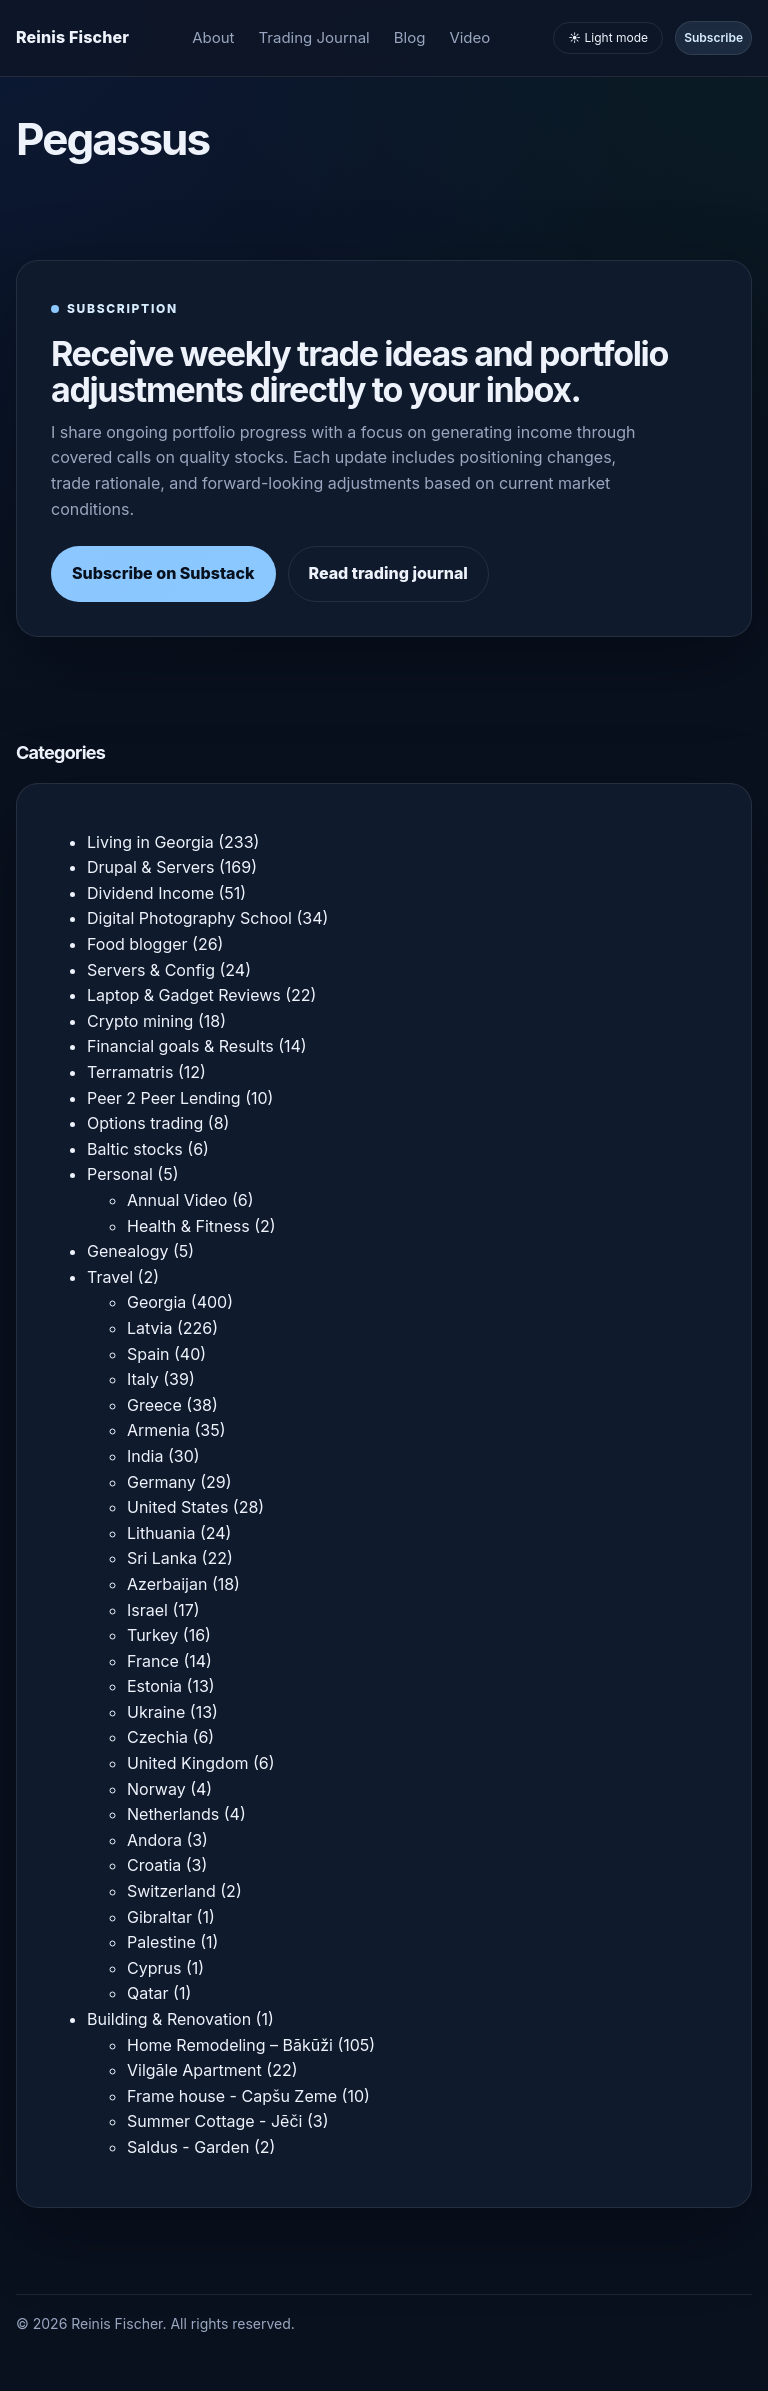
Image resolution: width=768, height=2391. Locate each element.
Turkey (152, 1635)
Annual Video (177, 1200)
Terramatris (130, 1072)
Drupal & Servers (151, 867)
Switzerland (171, 1891)
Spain (148, 1354)
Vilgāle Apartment (194, 2070)
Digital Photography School (189, 918)
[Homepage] (72, 38)
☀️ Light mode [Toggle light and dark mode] (608, 37)
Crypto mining (140, 1021)
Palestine (161, 1942)
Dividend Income (150, 893)
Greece (154, 1405)
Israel (147, 1610)
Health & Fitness (188, 1226)
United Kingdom (187, 1763)
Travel (110, 1277)
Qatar (148, 1993)
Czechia (157, 1737)
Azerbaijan (167, 1584)
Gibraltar (159, 1917)
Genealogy (127, 1251)
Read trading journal (388, 573)
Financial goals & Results (180, 1046)
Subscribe (713, 37)
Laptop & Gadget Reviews (184, 995)
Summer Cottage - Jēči (214, 2121)
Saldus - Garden (188, 2147)
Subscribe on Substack (163, 573)
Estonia (154, 1686)
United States (177, 1507)
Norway (156, 1789)
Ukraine (156, 1712)
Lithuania (161, 1533)
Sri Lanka (162, 1558)
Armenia (158, 1430)
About (213, 37)
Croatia (154, 1865)
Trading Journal (314, 37)
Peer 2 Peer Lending (164, 1098)
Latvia (149, 1328)
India (145, 1456)
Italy (143, 1379)
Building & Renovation (169, 2019)
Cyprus (154, 1968)
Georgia (156, 1302)
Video (469, 37)
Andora (154, 1840)
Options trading (145, 1123)
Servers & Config (151, 970)
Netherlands (173, 1814)
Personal (120, 1174)
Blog (410, 37)
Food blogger (137, 944)
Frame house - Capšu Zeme (232, 2096)
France (153, 1661)
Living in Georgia (150, 842)
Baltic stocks (135, 1149)
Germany (161, 1482)
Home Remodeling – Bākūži (230, 2045)
